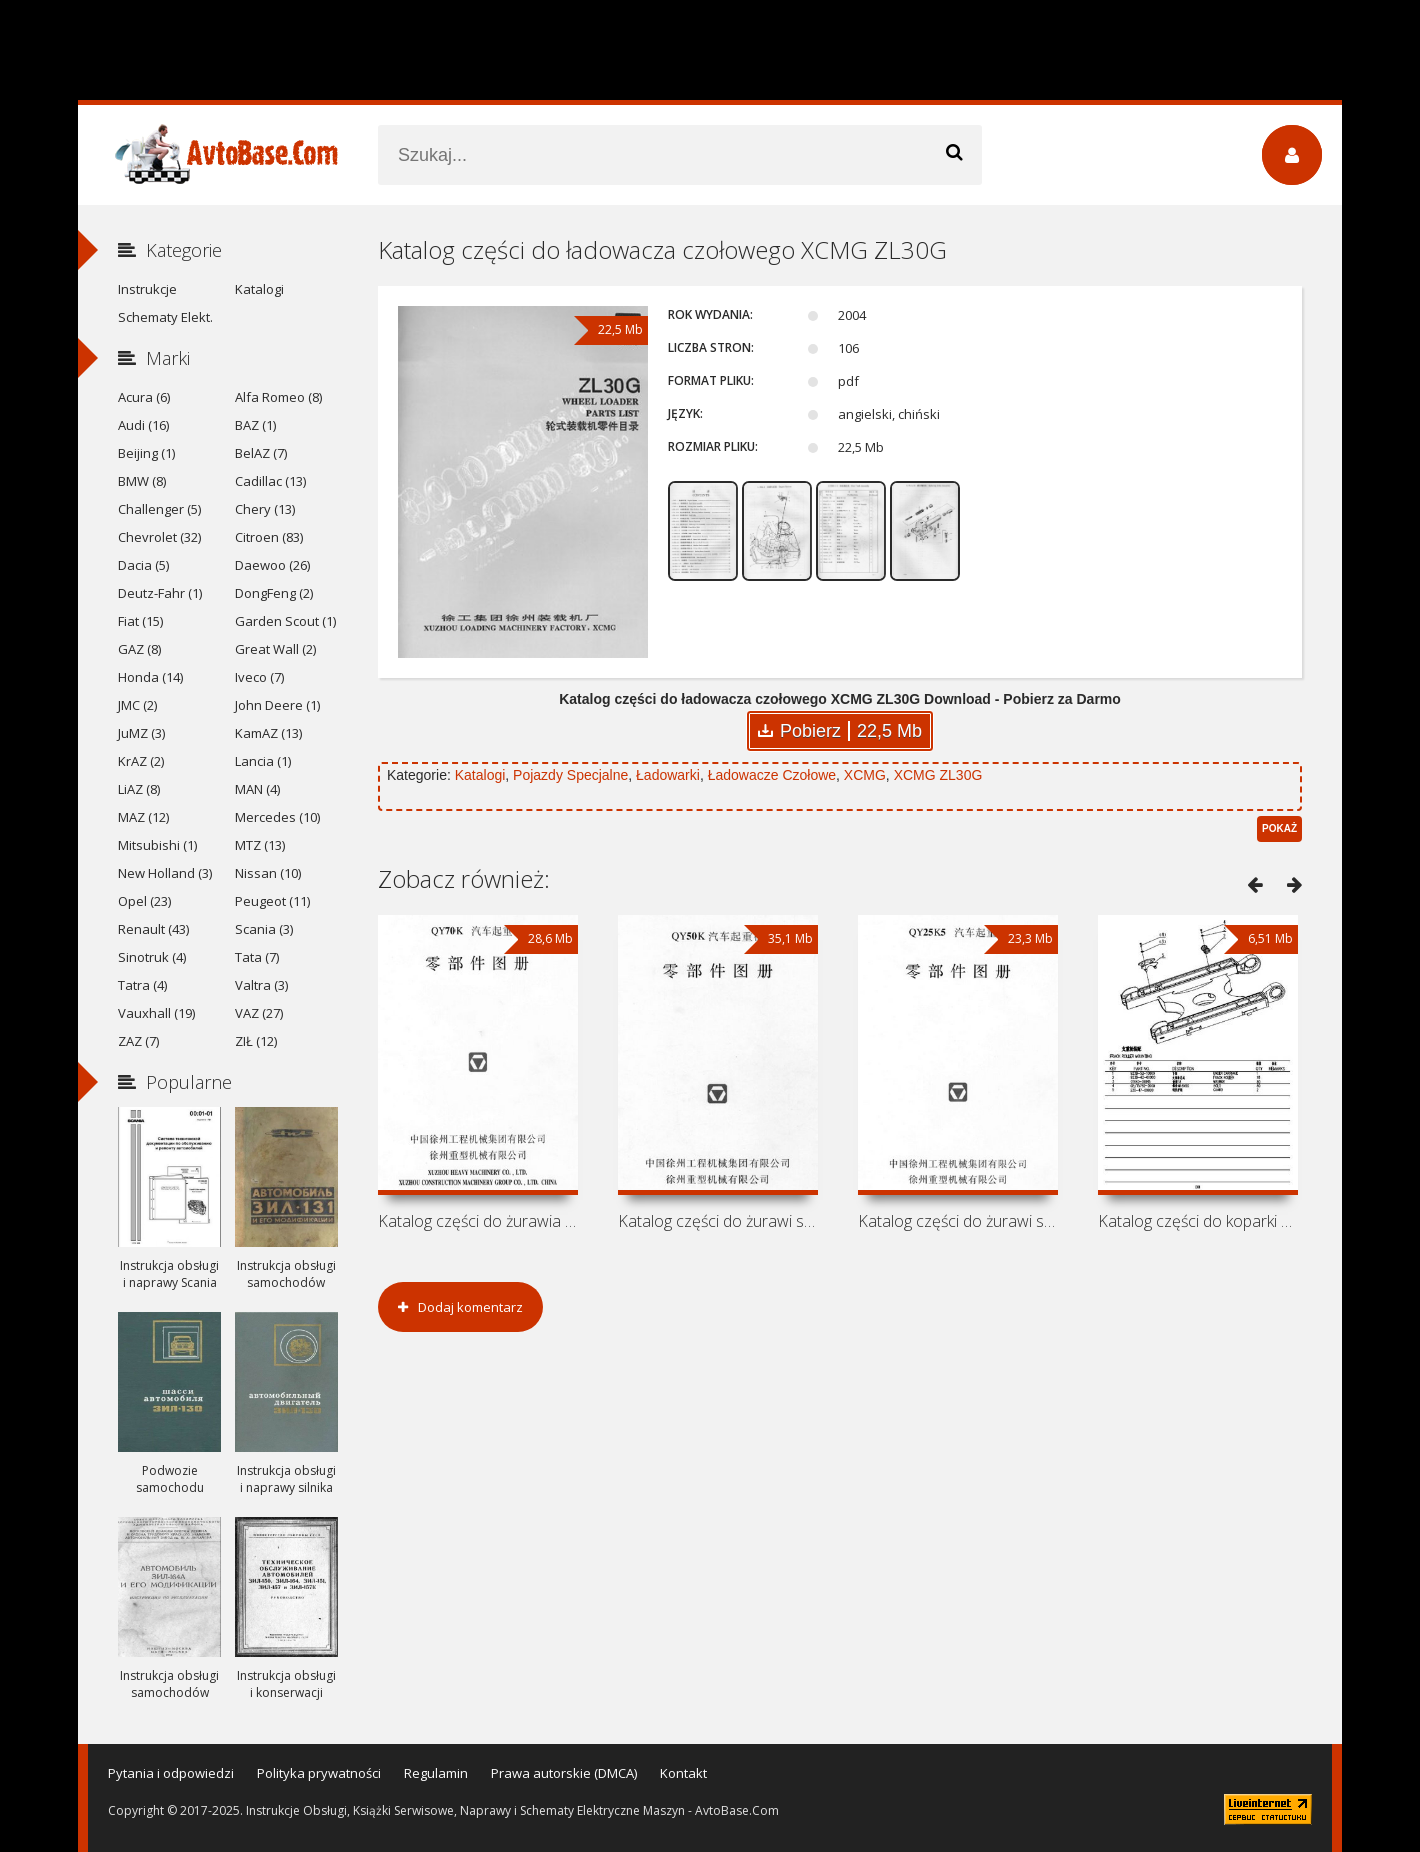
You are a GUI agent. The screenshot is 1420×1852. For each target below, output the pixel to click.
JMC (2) (137, 705)
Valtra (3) (261, 985)
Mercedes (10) (277, 817)
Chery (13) (265, 509)
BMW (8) (142, 481)
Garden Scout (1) (285, 621)
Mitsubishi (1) (157, 845)
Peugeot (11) (272, 901)
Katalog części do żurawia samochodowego (478, 1221)
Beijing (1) (146, 453)
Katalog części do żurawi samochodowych (718, 1221)
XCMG (865, 775)
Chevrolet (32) (159, 537)
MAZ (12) (143, 817)
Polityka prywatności (319, 1773)
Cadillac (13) (270, 481)
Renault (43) (153, 929)
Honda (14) (150, 677)
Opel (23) (144, 901)
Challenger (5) (159, 509)
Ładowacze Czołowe (772, 775)
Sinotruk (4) (152, 957)
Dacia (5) (143, 565)
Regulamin (436, 1773)
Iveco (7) (259, 677)
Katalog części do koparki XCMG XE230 (1198, 1221)
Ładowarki (668, 775)
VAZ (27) (259, 1013)
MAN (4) (257, 789)
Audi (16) (143, 425)
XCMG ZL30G (938, 775)
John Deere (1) (277, 705)
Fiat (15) (140, 621)
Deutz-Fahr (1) (160, 593)
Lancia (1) (263, 761)
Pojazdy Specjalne (570, 775)
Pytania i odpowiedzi (171, 1773)
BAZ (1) (255, 425)
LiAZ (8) (139, 789)
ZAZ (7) (138, 1041)
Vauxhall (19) (156, 1013)
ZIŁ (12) (256, 1041)
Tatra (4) (142, 985)
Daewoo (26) (272, 565)
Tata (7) (257, 957)
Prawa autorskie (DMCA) (564, 1773)
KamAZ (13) (268, 733)
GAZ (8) (139, 649)
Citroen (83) (269, 537)
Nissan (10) (268, 873)
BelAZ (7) (261, 453)
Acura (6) (144, 397)
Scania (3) (264, 929)
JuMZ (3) (141, 733)
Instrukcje (147, 289)
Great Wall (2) (275, 649)
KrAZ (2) (141, 761)
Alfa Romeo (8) (278, 397)
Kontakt (683, 1773)
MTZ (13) (260, 845)
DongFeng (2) (274, 593)
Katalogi (480, 775)
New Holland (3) (165, 873)
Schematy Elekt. (165, 317)
